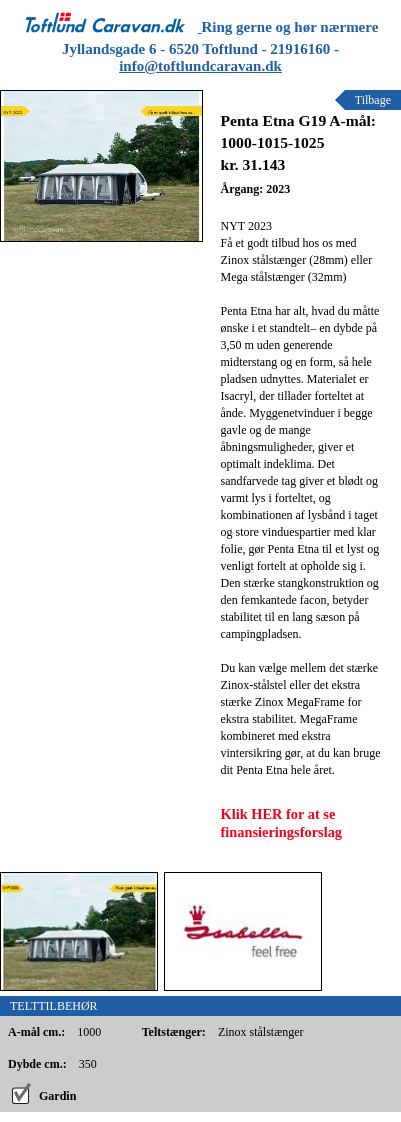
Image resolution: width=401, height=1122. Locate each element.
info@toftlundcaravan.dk (200, 66)
